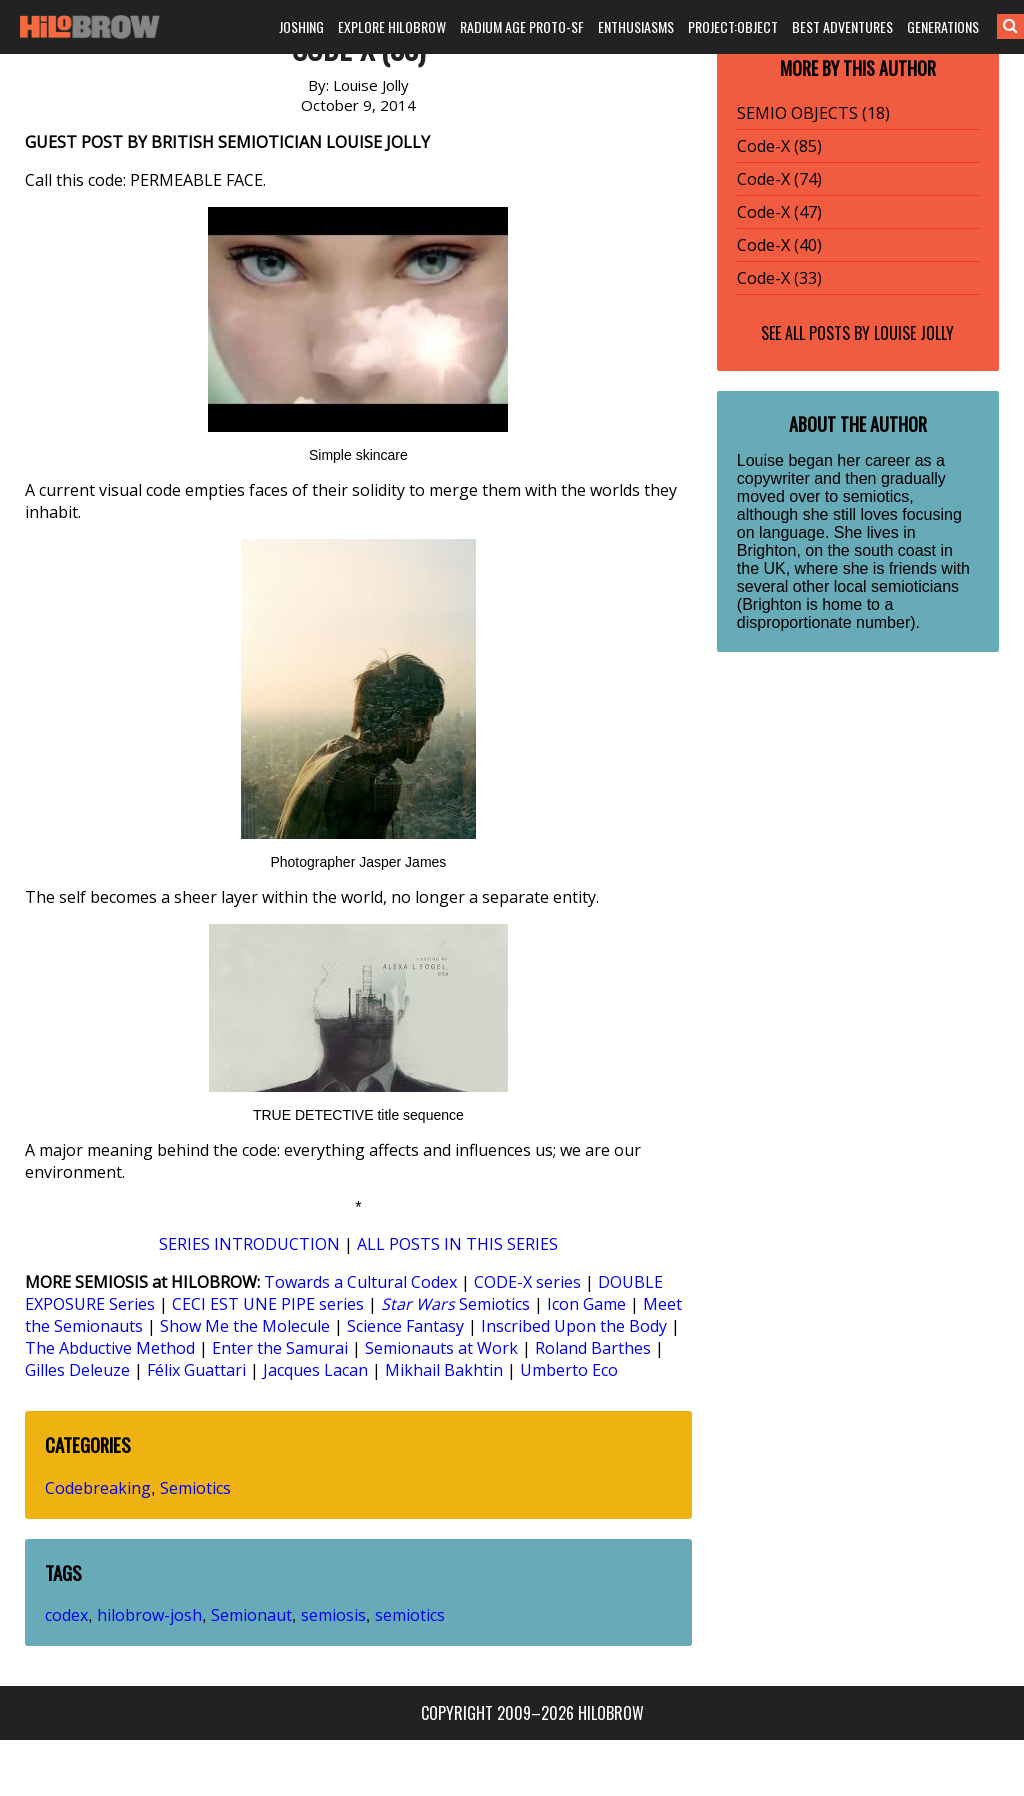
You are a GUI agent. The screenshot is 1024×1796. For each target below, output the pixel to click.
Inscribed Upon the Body (574, 1326)
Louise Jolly (914, 333)
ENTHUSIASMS (636, 26)
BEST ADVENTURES (842, 26)
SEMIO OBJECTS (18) (813, 113)
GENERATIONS (943, 26)
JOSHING (301, 26)
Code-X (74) (779, 179)
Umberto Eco (569, 1370)
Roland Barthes (593, 1348)
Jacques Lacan (315, 1370)
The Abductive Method (110, 1348)
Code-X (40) (779, 245)
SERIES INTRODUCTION (249, 1244)
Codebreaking (98, 1488)
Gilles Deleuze (77, 1370)
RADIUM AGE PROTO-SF (522, 26)
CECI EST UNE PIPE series (268, 1304)
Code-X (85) (779, 146)
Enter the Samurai (280, 1348)
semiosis (333, 1615)
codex (66, 1615)
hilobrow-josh (149, 1615)
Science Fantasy (405, 1326)
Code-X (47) (779, 212)
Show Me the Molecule (245, 1326)
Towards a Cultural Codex (360, 1282)
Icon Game (586, 1304)
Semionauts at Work (441, 1348)
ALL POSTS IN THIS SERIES (457, 1244)
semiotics (410, 1615)
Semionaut (251, 1615)
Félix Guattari (196, 1370)
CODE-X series (527, 1282)
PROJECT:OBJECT (733, 26)
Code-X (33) (779, 278)
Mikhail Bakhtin (444, 1370)
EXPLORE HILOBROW (392, 26)
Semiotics (455, 1304)
